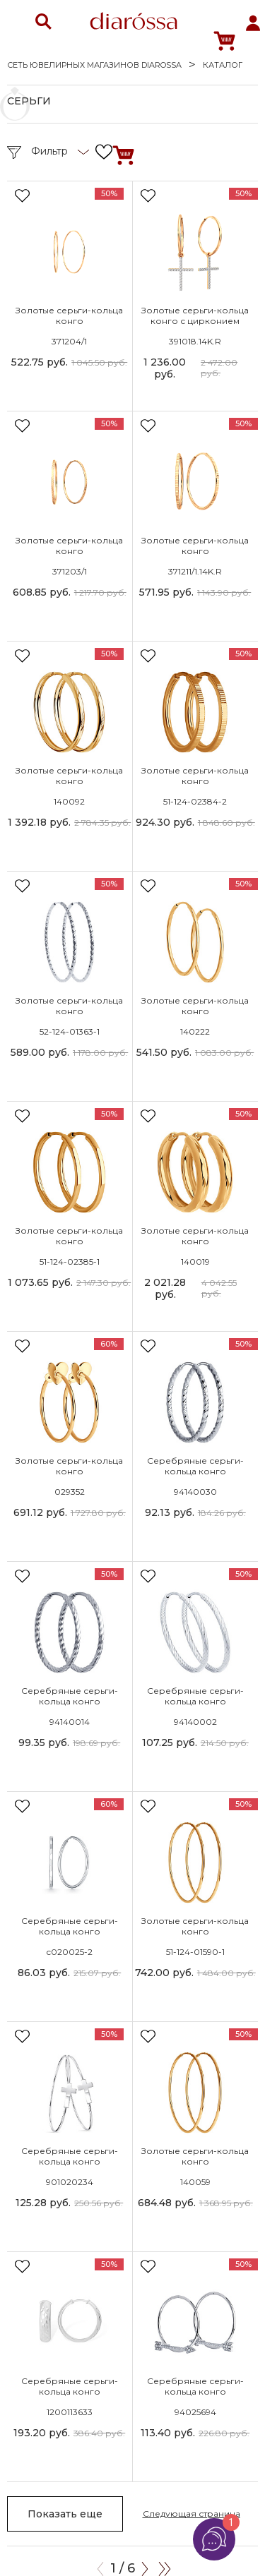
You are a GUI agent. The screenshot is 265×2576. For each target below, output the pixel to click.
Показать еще (65, 2514)
